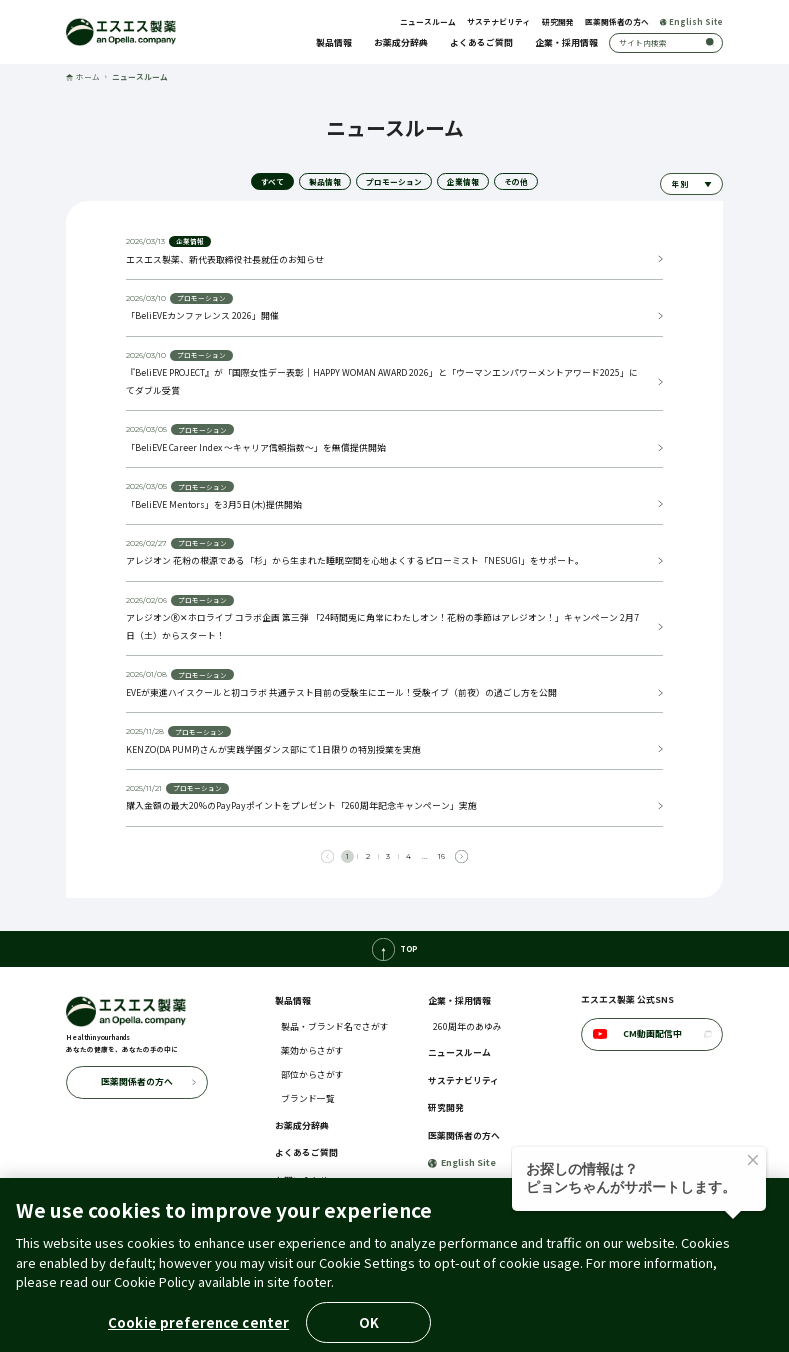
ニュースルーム (428, 21)
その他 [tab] (516, 181)
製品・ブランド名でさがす (335, 1026)
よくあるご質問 (481, 42)
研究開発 (558, 21)
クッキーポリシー (316, 1292)
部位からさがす (312, 1074)
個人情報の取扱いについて (225, 1292)
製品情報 (334, 42)
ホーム (83, 76)
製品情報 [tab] (325, 181)
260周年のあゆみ (467, 1026)
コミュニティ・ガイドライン (518, 1292)
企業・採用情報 (566, 42)
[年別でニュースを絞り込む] (691, 184)
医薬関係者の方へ (617, 21)
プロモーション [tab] (394, 181)
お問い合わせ (302, 1180)
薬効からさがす (312, 1050)
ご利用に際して (138, 1292)
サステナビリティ (499, 21)
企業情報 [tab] (463, 181)
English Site (691, 22)
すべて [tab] (272, 181)
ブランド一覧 (308, 1098)
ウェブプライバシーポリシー (638, 1292)
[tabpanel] (394, 543)
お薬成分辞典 (401, 42)
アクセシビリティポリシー (407, 1292)
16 (441, 856)
